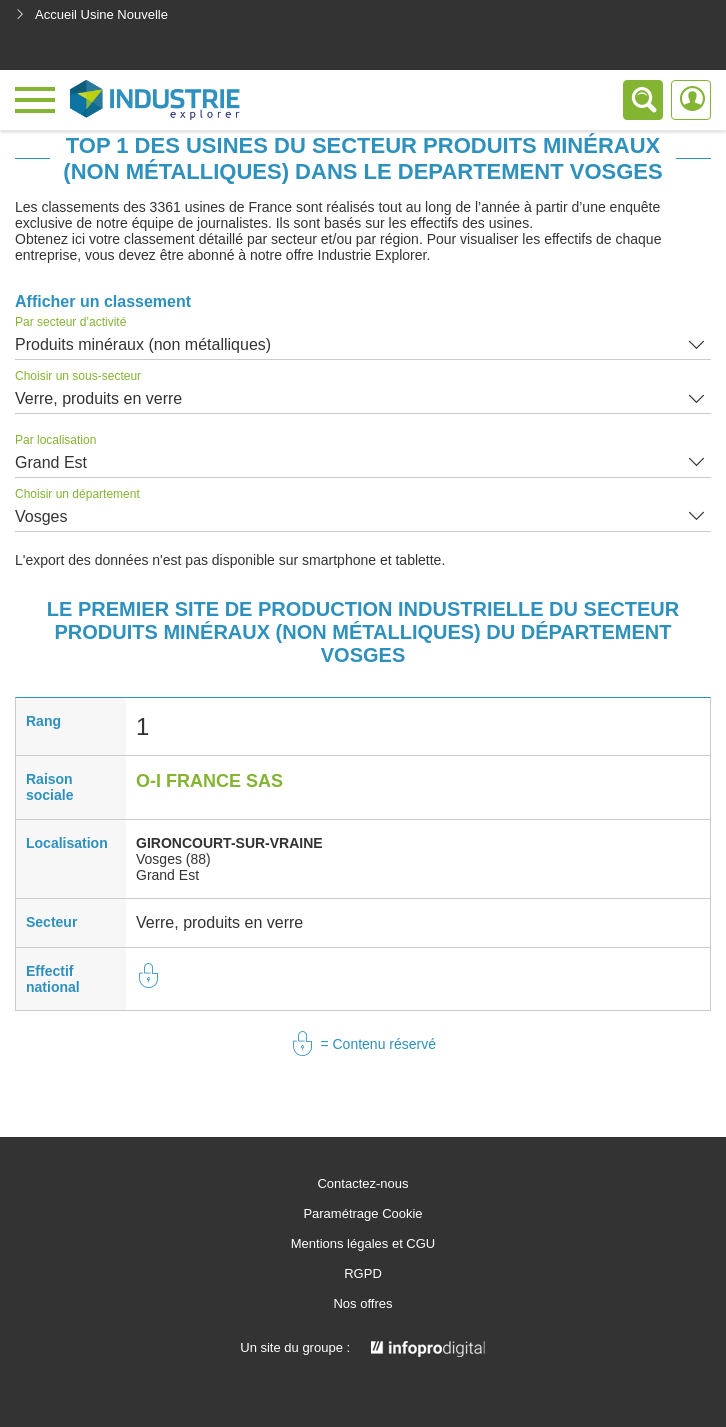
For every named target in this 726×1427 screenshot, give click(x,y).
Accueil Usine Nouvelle (91, 14)
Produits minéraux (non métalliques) (143, 344)
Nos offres (362, 1304)
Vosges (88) (173, 859)
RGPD (363, 1274)
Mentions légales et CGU (363, 1244)
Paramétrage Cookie (362, 1214)
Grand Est (51, 462)
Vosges (41, 516)
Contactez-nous (362, 1184)
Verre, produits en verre (98, 398)
